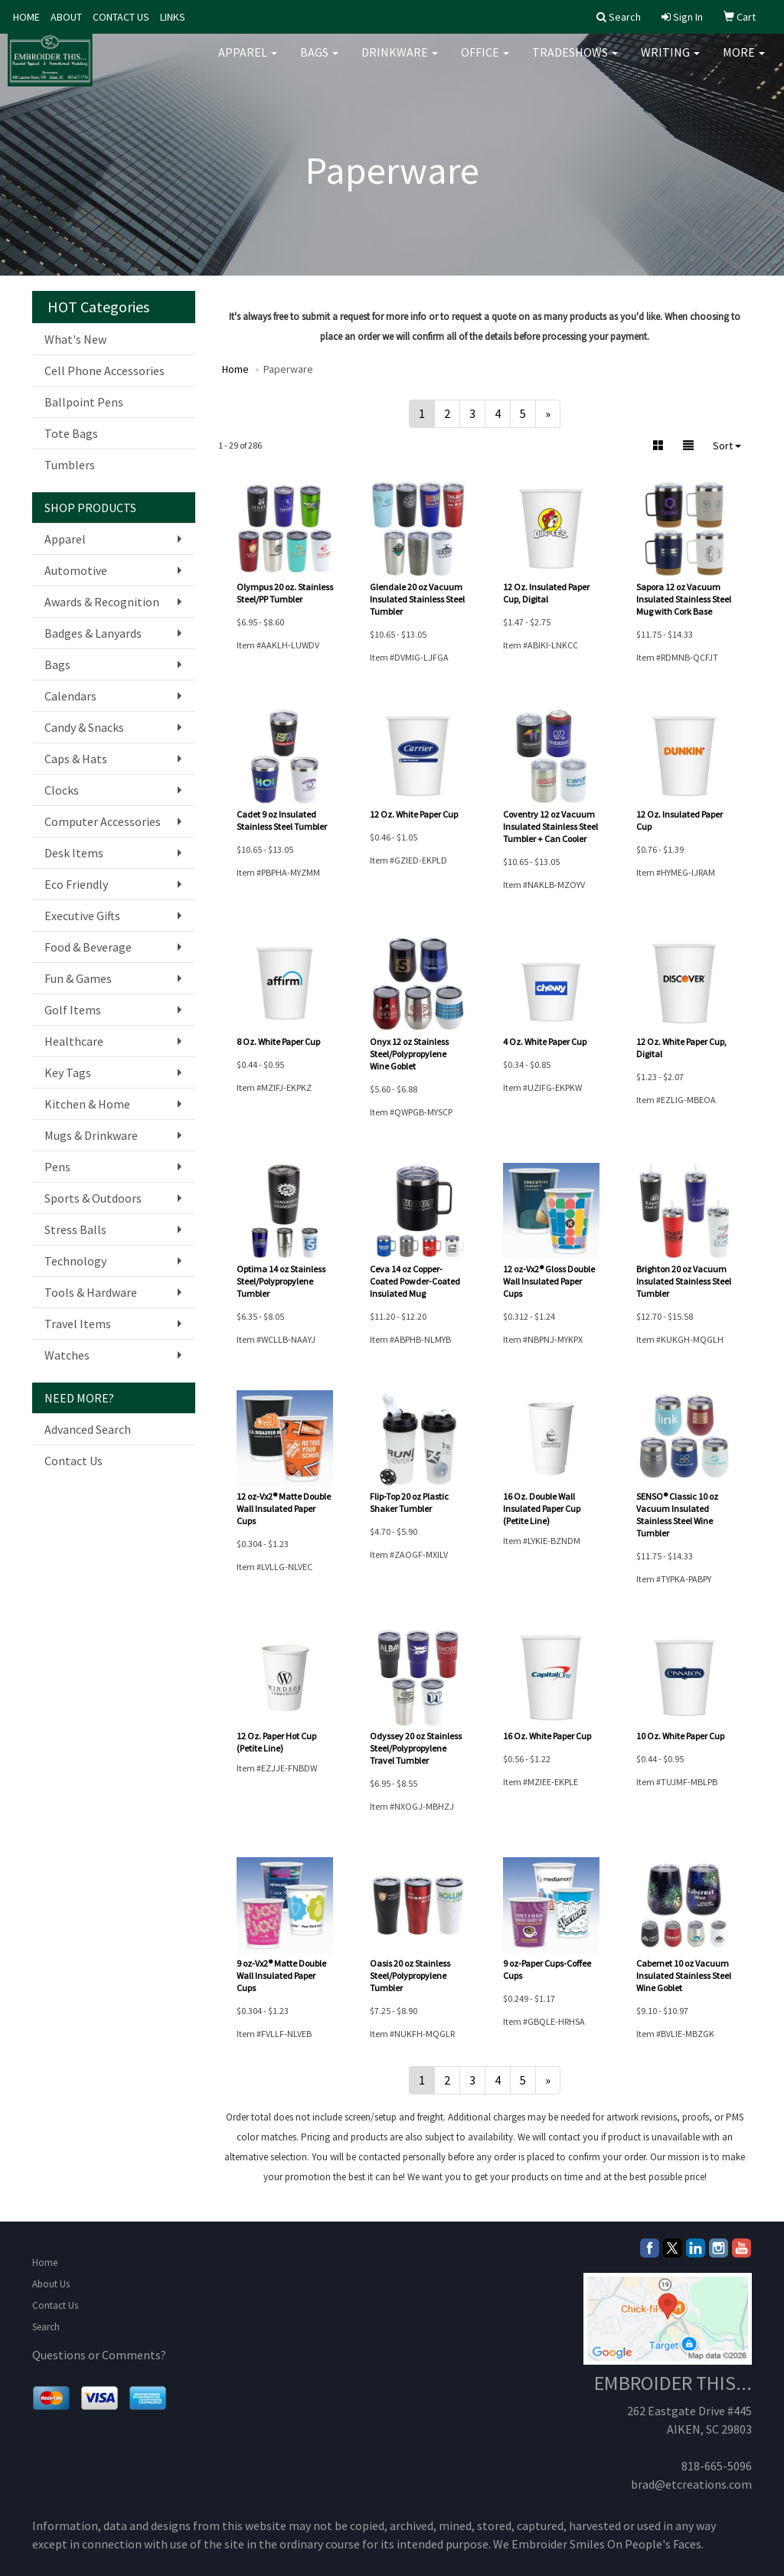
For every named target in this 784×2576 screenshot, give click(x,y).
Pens (57, 1166)
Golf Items (72, 1009)
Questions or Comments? (99, 2354)
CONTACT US (121, 17)
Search (46, 2326)
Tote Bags (71, 433)
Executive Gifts (82, 915)
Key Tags (67, 1072)
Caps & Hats (75, 758)
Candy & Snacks (84, 727)
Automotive (75, 570)
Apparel (247, 61)
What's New (75, 339)
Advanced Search (87, 1429)
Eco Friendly (76, 884)
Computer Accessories (102, 821)
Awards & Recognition (101, 601)
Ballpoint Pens (83, 402)
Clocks (61, 790)
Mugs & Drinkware (91, 1135)
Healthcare (73, 1041)
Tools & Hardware (90, 1292)
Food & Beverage (88, 947)
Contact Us (73, 1460)
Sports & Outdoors (93, 1198)
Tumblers (69, 464)
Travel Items (77, 1323)
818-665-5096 (716, 2465)
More (744, 61)
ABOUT (66, 17)
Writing (670, 61)
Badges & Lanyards (93, 633)
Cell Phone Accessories (104, 370)
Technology (75, 1260)
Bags (319, 61)
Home (44, 2262)
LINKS (172, 17)
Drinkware (399, 61)
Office (485, 61)
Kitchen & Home (87, 1104)
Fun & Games (78, 978)
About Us (51, 2283)
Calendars (70, 696)
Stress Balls (75, 1229)
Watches (67, 1355)
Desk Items (73, 852)
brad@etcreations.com (691, 2484)
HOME (26, 17)
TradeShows (575, 61)
